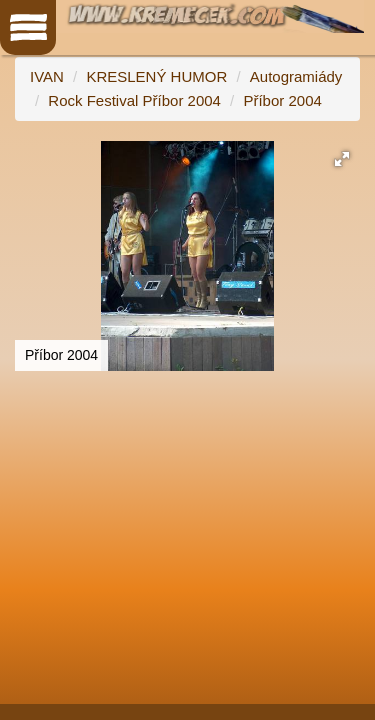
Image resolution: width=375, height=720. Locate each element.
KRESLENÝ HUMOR (156, 76)
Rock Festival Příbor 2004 (134, 100)
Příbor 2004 (282, 100)
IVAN (47, 76)
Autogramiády (296, 76)
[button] (342, 159)
